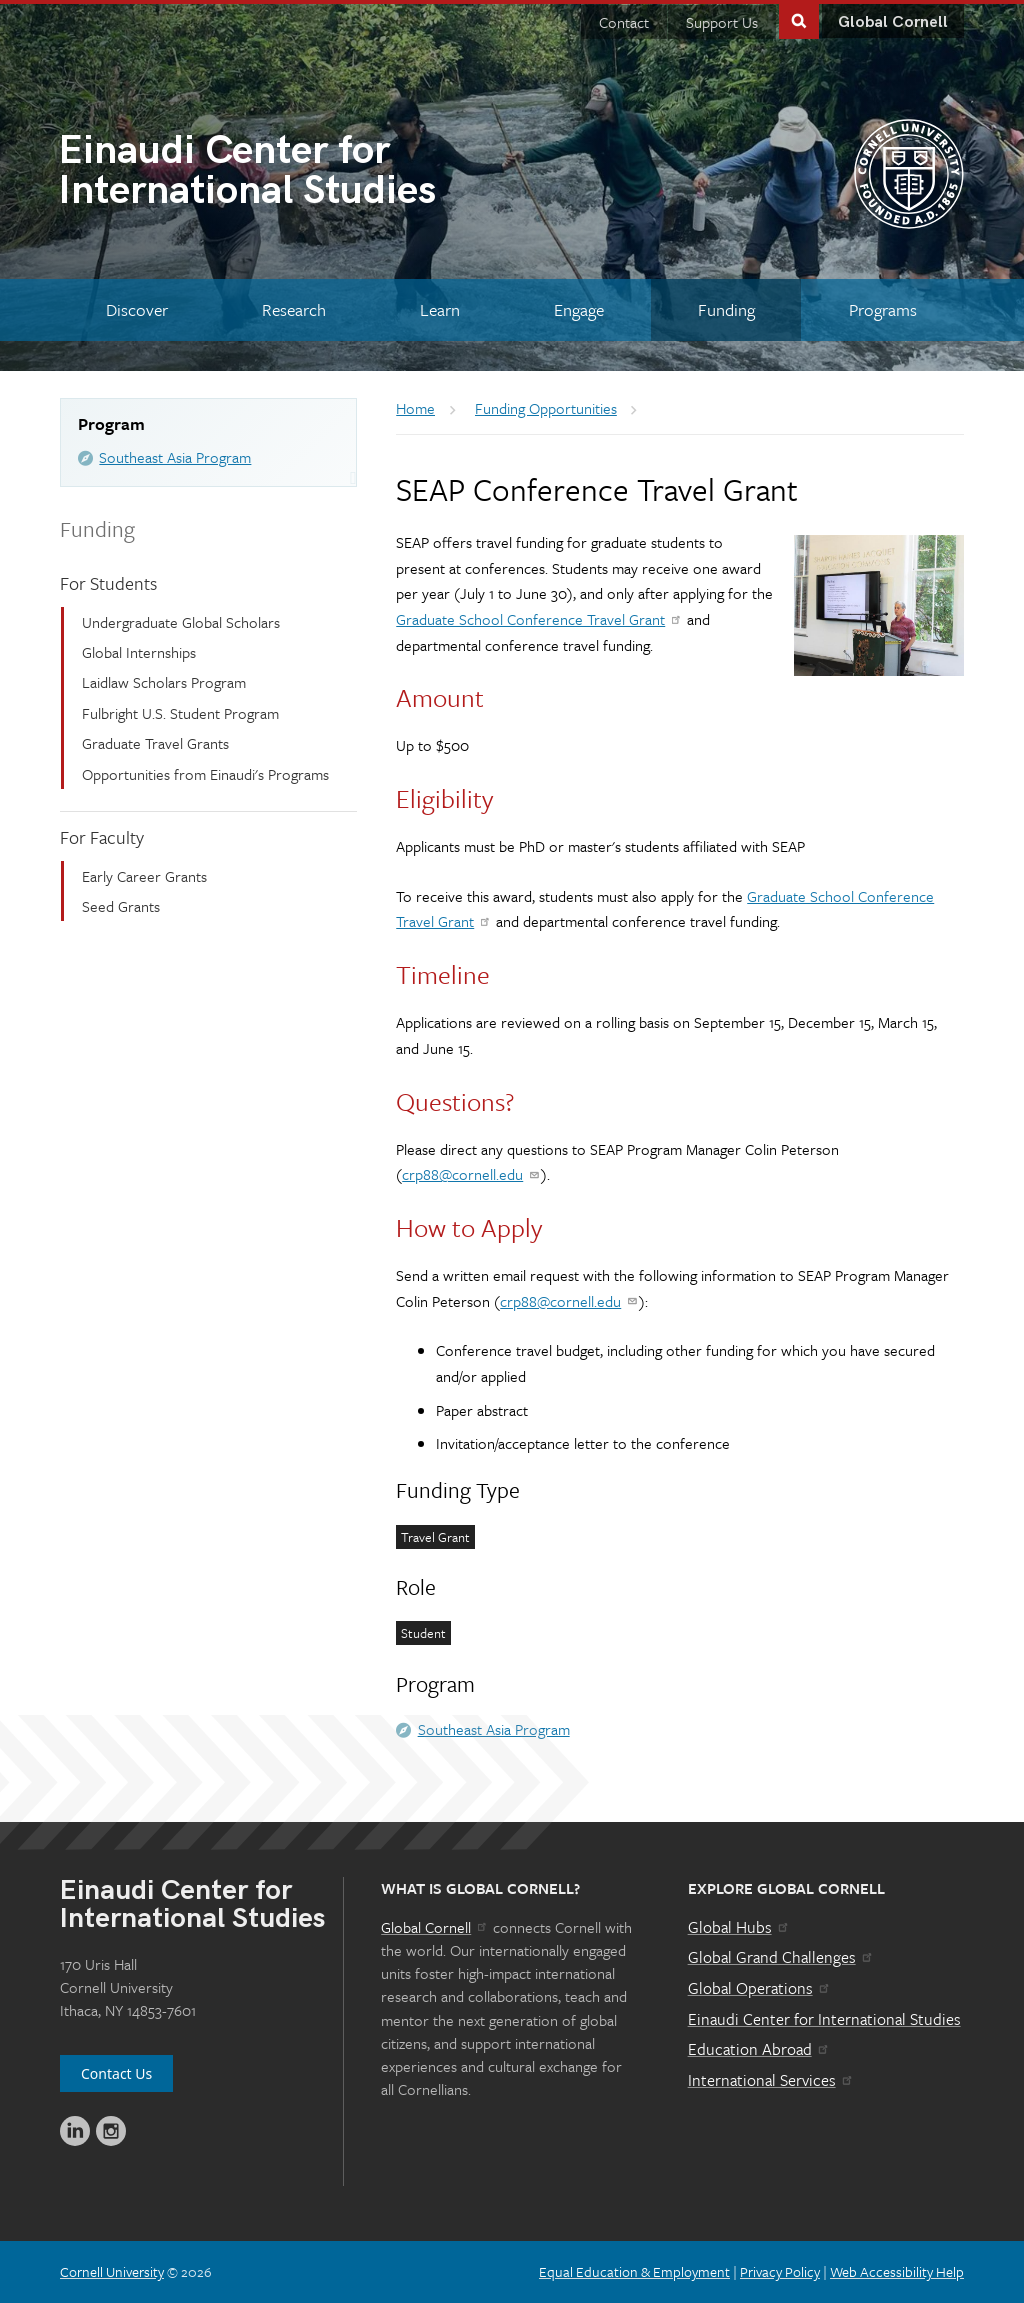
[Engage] (578, 309)
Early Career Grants (144, 876)
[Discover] (137, 309)
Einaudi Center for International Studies (824, 2019)
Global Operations (760, 1988)
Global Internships (139, 652)
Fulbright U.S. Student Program (180, 713)
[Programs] (882, 309)
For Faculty (102, 837)
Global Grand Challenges (781, 1957)
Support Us (722, 22)
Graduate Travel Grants (155, 743)
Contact (624, 22)
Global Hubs (739, 1927)
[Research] (294, 309)
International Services (771, 2080)
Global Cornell (893, 22)
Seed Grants (121, 906)
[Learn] (440, 309)
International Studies (285, 173)
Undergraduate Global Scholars (181, 622)
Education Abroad (759, 2049)
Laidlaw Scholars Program (164, 682)
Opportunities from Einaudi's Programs (205, 774)
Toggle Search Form (799, 19)
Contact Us (116, 2073)
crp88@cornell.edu (471, 1174)
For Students (108, 583)
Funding (97, 528)
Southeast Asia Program (175, 457)
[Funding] (726, 309)
